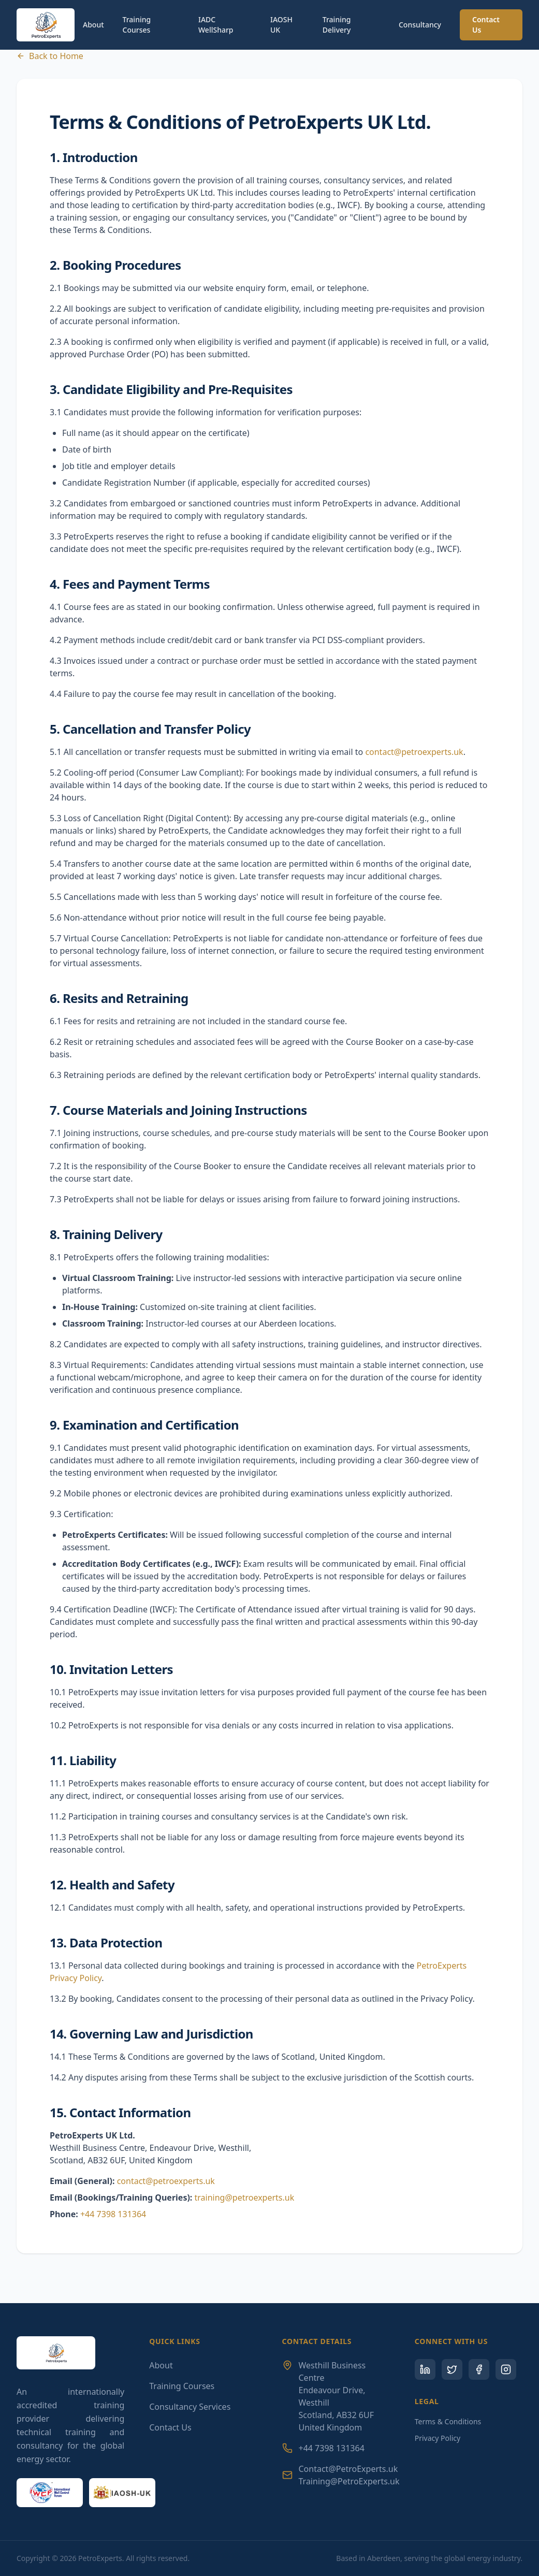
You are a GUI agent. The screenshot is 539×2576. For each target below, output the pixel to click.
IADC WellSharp (216, 24)
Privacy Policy (437, 2438)
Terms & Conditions (448, 2421)
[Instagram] (506, 2369)
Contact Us (486, 24)
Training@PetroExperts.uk (349, 2481)
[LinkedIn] (425, 2369)
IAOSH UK (281, 24)
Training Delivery (337, 24)
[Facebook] (479, 2369)
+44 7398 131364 (113, 2214)
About (93, 25)
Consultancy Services (189, 2406)
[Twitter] (452, 2369)
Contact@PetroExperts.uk (348, 2469)
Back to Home (50, 56)
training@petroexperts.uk (245, 2197)
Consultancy (420, 25)
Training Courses (137, 24)
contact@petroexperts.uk (414, 752)
